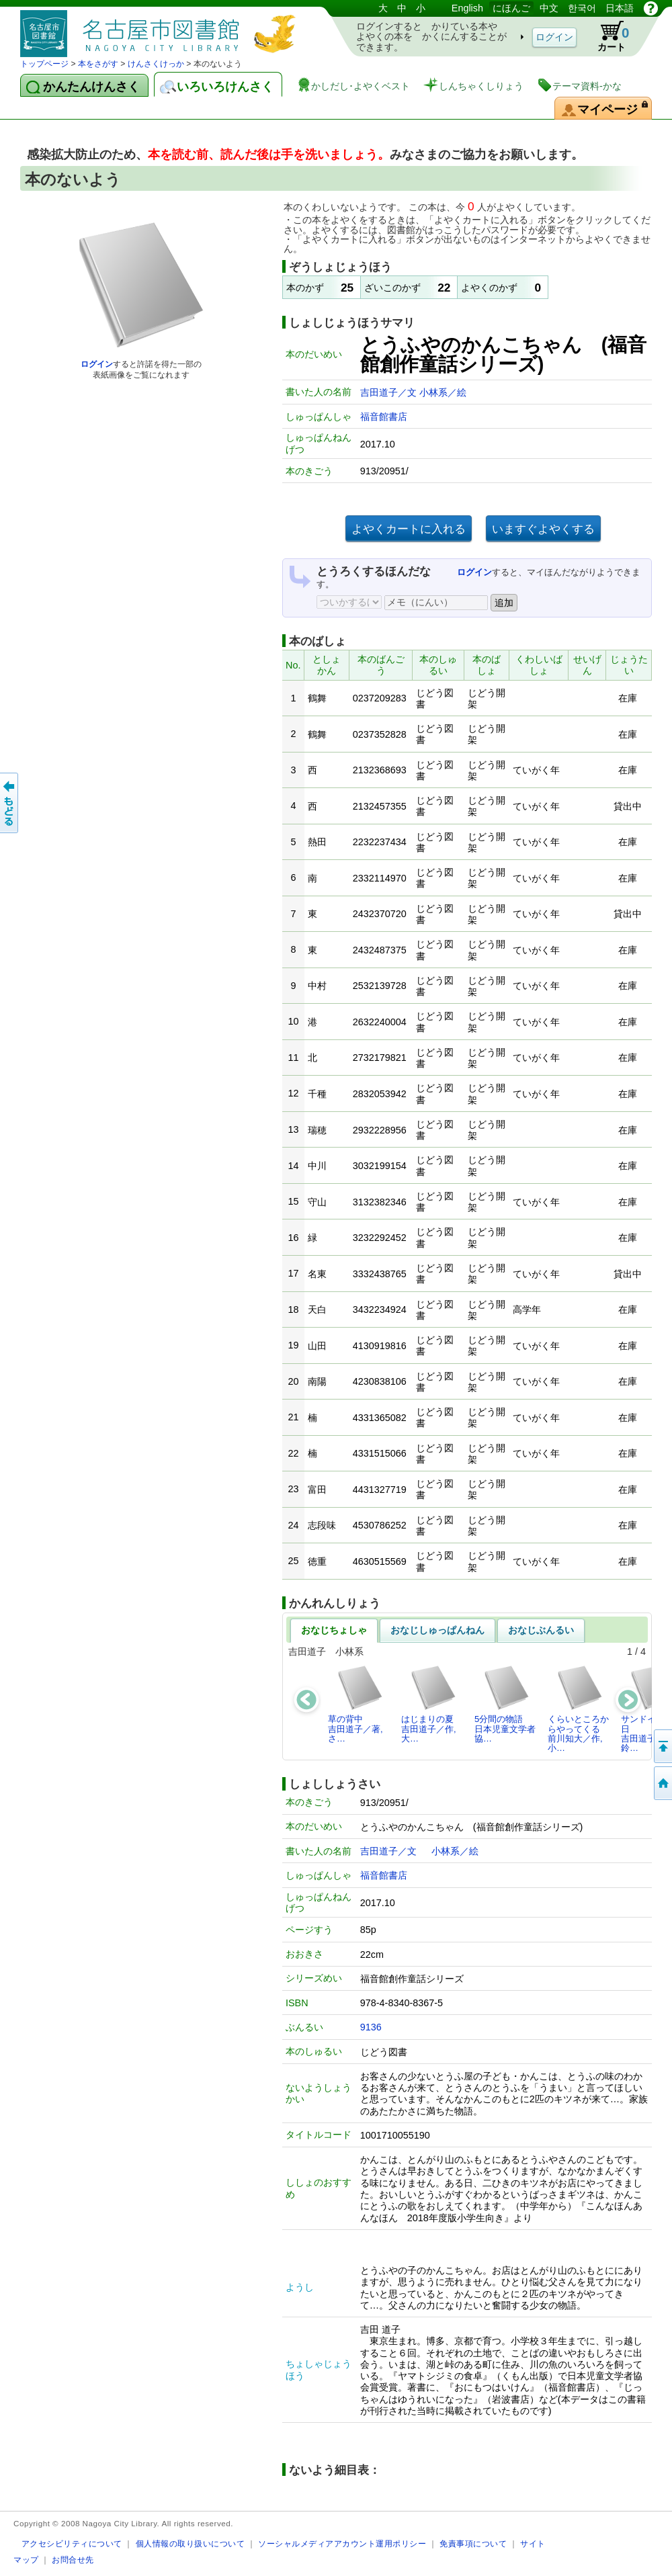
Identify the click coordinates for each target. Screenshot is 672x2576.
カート (607, 36)
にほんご (511, 8)
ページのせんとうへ (662, 1746)
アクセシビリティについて (72, 2543)
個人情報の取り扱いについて (190, 2543)
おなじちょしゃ (334, 1630)
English (467, 8)
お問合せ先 (73, 2559)
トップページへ (662, 1783)
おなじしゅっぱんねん (437, 1630)
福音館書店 (383, 416)
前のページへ (10, 803)
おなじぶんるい (541, 1630)
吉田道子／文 (389, 392)
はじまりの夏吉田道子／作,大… (429, 1704)
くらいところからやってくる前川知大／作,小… (578, 1708)
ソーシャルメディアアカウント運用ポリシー (342, 2543)
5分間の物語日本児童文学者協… (505, 1704)
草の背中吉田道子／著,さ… (356, 1704)
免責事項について (473, 2543)
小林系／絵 (442, 392)
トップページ (44, 64)
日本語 (619, 8)
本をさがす (98, 64)
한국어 (582, 8)
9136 (371, 2027)
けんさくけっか (156, 64)
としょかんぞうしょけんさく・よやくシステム (161, 28)
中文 (549, 8)
